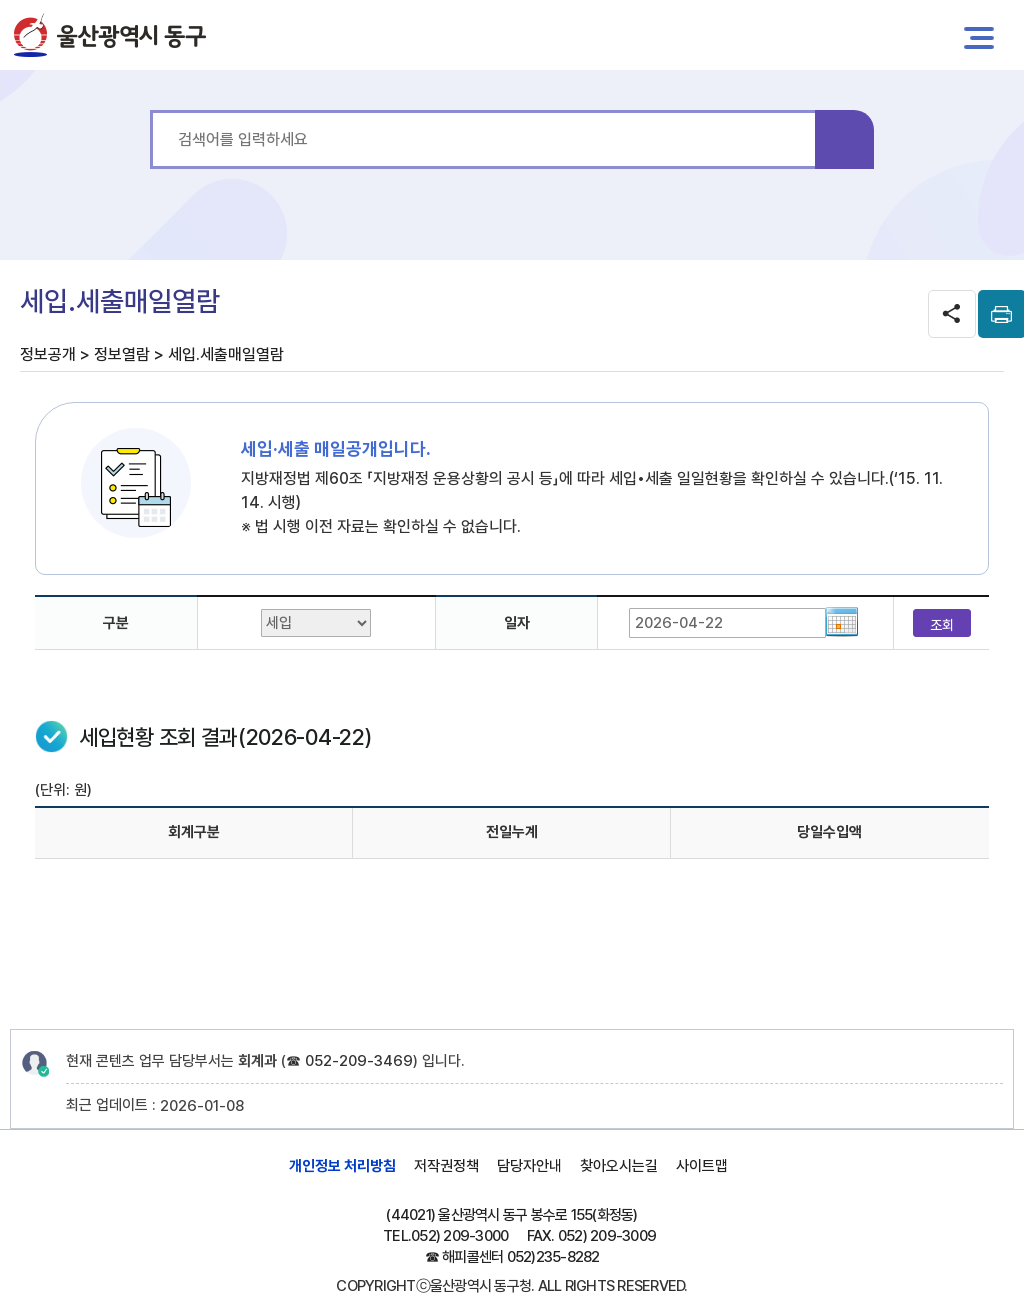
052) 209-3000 (459, 1236)
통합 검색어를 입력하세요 (150, 110)
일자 (517, 623)
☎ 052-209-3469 (349, 1061)
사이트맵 (702, 1166)
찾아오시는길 (619, 1166)
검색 (844, 139)
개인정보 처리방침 (342, 1166)
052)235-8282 (553, 1257)
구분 (116, 623)
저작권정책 (446, 1166)
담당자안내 (529, 1166)
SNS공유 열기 (952, 314)
